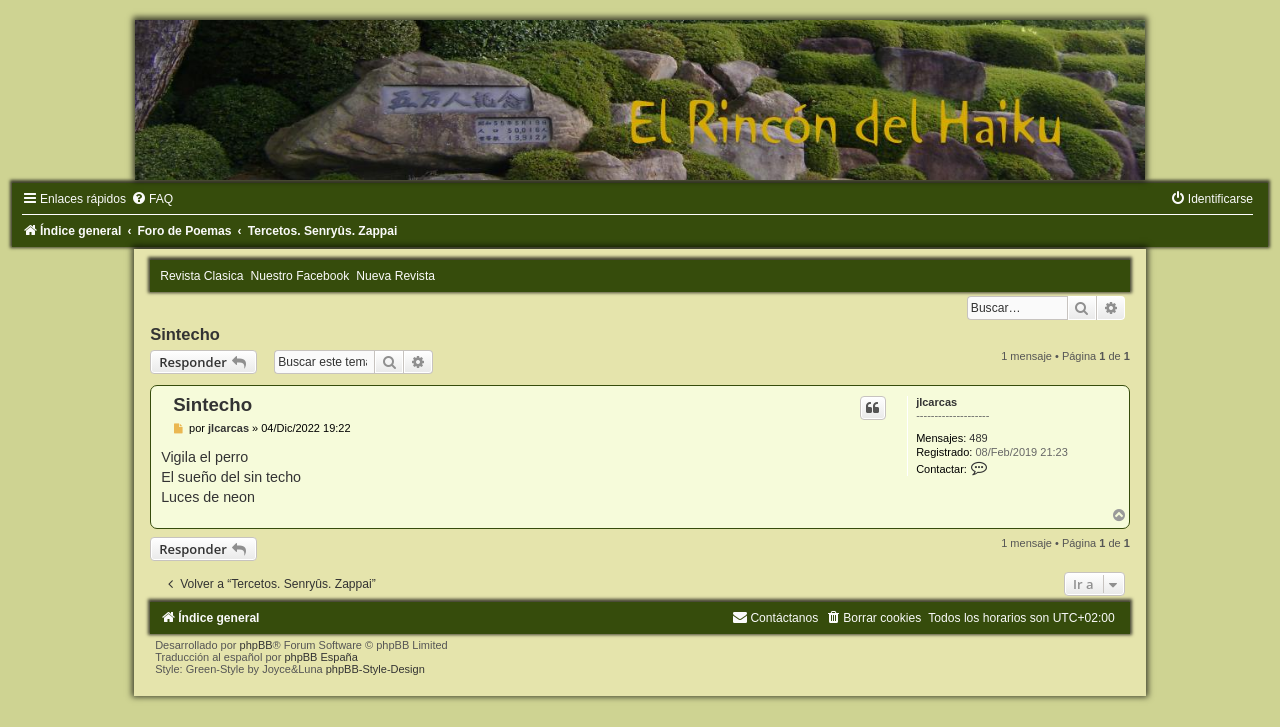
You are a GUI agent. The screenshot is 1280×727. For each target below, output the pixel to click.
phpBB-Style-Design (375, 669)
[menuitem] (152, 199)
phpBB (256, 645)
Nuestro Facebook (300, 276)
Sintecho (185, 334)
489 (978, 438)
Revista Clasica (201, 276)
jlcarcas (936, 402)
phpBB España (320, 657)
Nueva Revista (395, 276)
